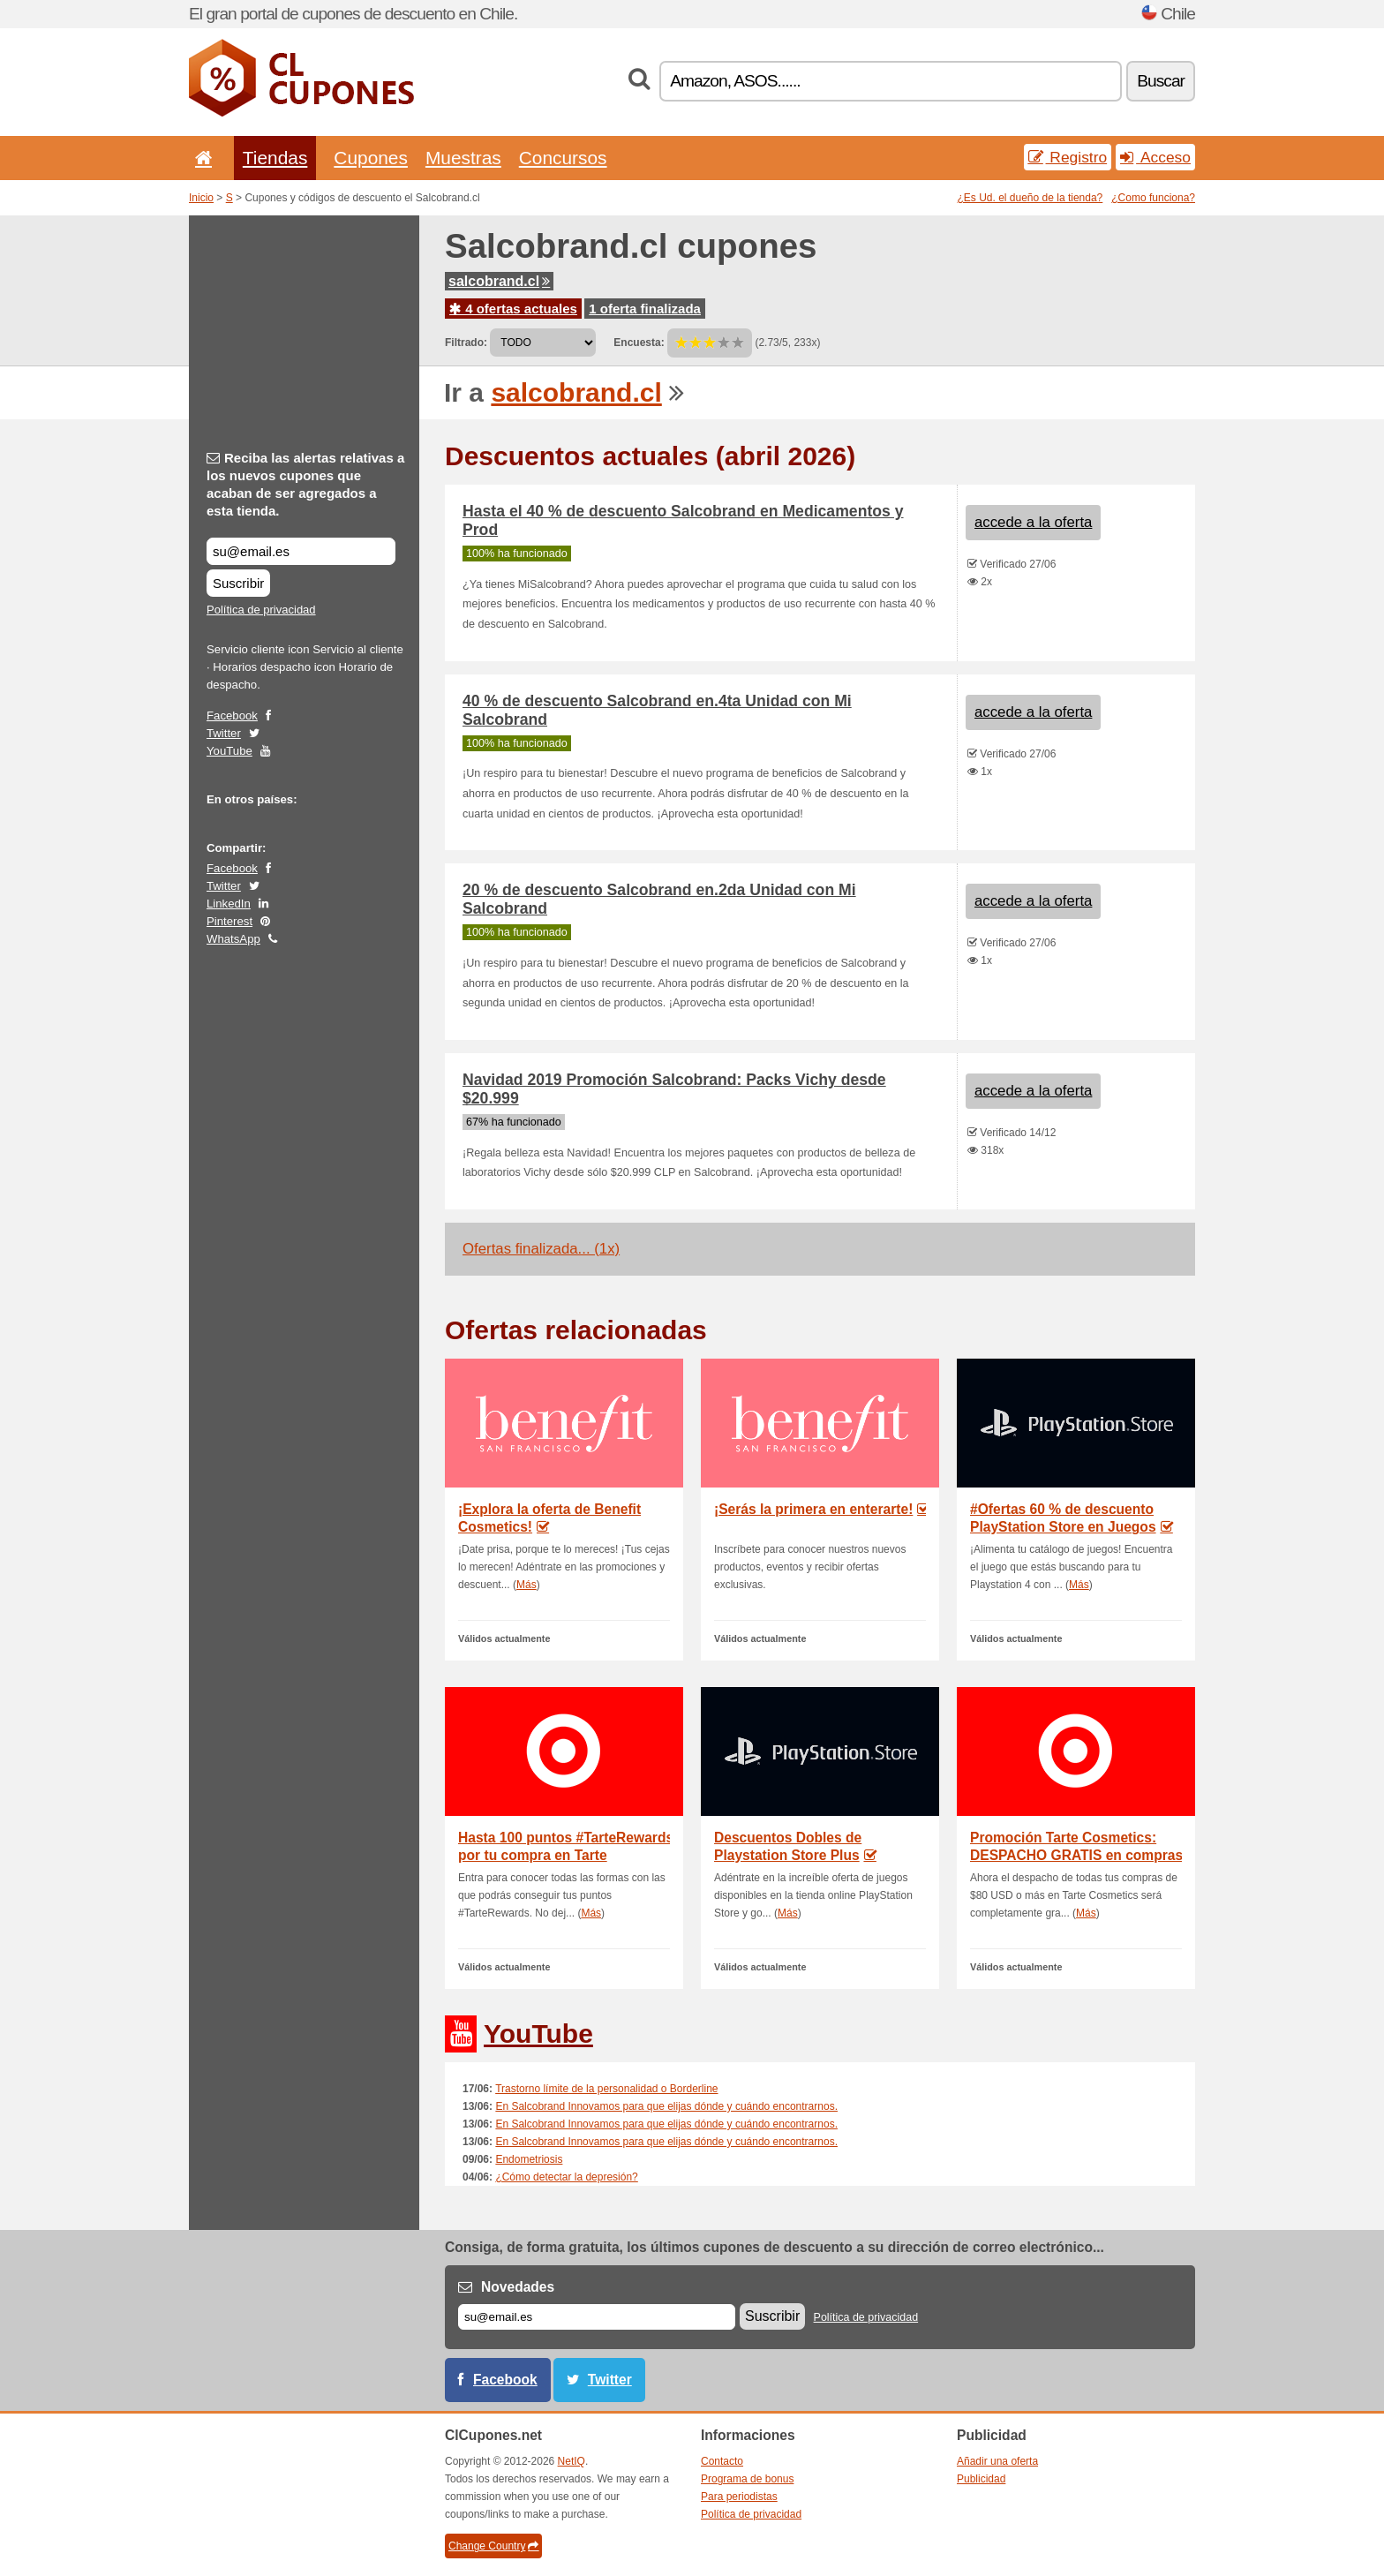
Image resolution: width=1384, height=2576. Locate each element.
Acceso (1155, 157)
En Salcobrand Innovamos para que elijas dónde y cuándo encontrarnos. (666, 2106)
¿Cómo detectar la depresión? (566, 2177)
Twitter (224, 733)
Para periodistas (739, 2496)
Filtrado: (466, 342)
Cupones (371, 157)
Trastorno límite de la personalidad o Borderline (606, 2089)
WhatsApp (233, 938)
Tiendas (275, 157)
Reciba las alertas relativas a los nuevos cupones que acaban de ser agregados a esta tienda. (305, 484)
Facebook (232, 715)
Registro (1068, 157)
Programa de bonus (747, 2479)
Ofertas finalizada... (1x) (541, 1248)
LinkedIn (229, 903)
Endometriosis (528, 2159)
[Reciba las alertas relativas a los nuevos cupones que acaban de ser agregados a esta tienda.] (301, 551)
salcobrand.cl (499, 281)
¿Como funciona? (1153, 198)
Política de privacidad (261, 609)
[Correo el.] (596, 2317)
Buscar (1161, 81)
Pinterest (229, 921)
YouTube (229, 750)
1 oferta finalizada (645, 308)
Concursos (563, 157)
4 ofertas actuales (513, 308)
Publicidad (981, 2479)
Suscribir (238, 583)
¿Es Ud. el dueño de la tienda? (1030, 198)
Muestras (463, 157)
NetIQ (571, 2461)
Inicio (201, 198)
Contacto (722, 2461)
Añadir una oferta (997, 2461)
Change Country (493, 2546)
